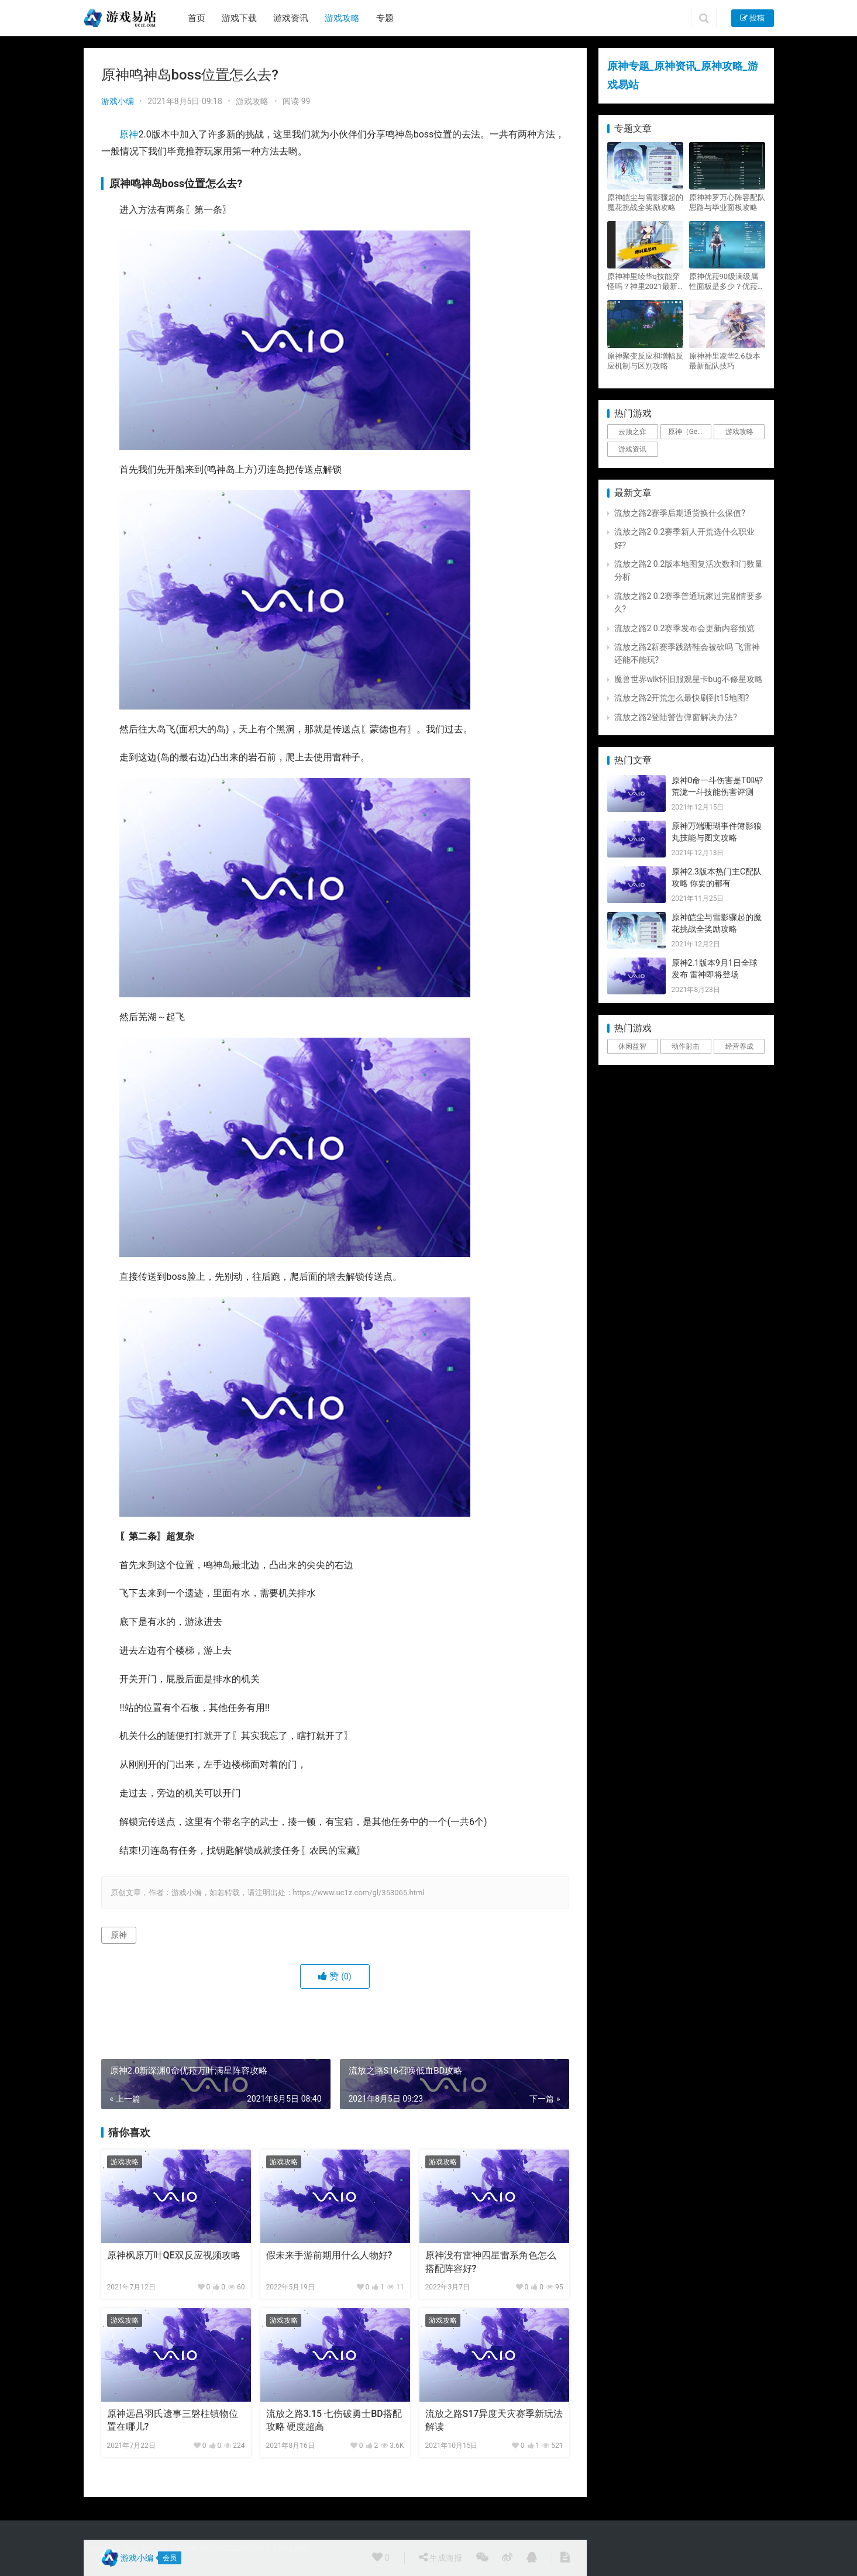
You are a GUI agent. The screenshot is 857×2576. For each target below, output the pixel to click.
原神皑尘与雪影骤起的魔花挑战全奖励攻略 (645, 202)
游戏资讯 (290, 18)
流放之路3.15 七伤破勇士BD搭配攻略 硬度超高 (334, 2420)
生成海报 (440, 2557)
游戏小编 (117, 101)
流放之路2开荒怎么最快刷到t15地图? (681, 697)
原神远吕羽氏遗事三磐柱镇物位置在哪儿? (172, 2420)
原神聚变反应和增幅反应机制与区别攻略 (645, 361)
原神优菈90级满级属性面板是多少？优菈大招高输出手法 (727, 281)
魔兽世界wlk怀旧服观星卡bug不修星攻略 (688, 679)
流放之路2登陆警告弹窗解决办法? (676, 717)
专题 (385, 18)
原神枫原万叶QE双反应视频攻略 (173, 2255)
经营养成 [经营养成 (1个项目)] (739, 1046)
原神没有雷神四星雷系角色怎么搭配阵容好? (490, 2262)
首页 (196, 18)
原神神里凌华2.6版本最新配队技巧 (724, 361)
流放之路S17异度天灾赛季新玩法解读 (494, 2420)
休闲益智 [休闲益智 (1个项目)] (632, 1046)
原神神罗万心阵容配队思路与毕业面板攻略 (727, 202)
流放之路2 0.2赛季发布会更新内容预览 (684, 628)
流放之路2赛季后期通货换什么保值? (680, 513)
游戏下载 (239, 18)
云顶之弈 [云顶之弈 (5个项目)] (632, 432)
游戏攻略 (342, 18)
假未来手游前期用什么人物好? (329, 2255)
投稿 (752, 17)
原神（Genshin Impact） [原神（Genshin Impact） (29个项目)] (689, 432)
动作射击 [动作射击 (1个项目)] (686, 1046)
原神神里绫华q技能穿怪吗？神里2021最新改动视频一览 (643, 281)
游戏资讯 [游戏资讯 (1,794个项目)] (632, 449)
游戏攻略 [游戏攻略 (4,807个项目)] (739, 432)
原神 (128, 134)
